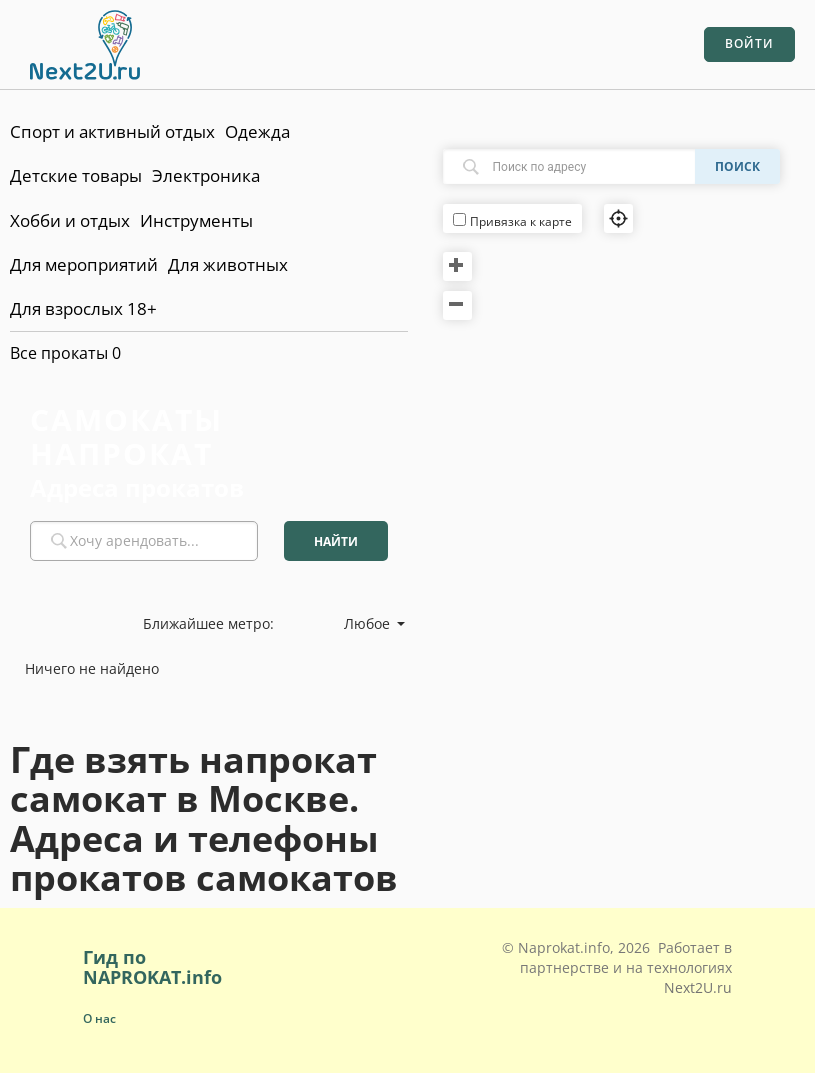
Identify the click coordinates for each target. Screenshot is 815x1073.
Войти (749, 43)
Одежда (257, 131)
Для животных (228, 264)
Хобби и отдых (70, 220)
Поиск (737, 166)
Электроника (206, 175)
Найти (336, 541)
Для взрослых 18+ (83, 308)
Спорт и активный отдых (112, 131)
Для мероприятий (84, 264)
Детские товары (76, 175)
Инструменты (196, 220)
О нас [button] (99, 1018)
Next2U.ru (698, 987)
